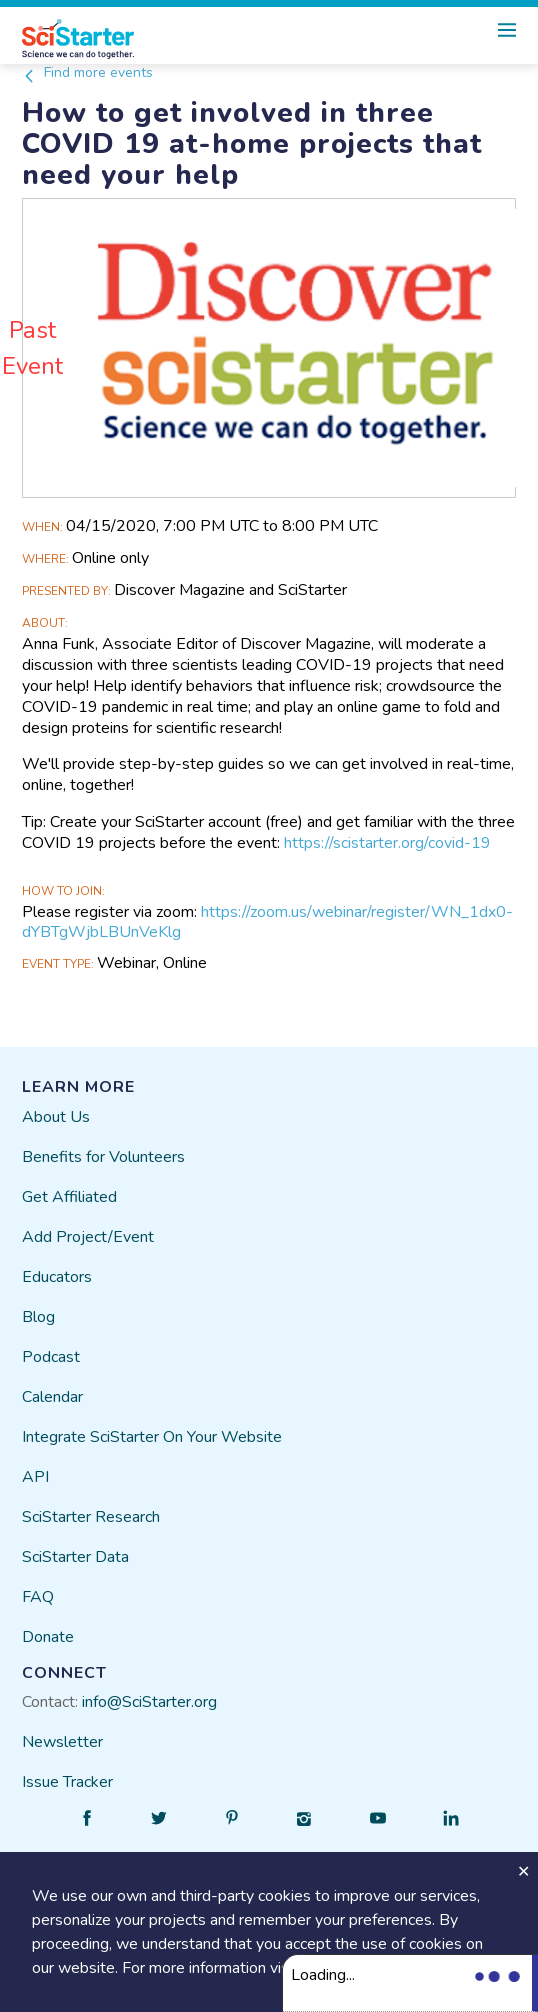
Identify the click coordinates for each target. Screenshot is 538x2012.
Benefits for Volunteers (103, 1157)
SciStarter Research (91, 1517)
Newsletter (62, 1742)
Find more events (87, 72)
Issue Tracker (67, 1782)
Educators (57, 1277)
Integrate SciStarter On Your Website (152, 1437)
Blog (38, 1317)
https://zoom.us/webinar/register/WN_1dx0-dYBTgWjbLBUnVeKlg (267, 922)
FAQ (38, 1597)
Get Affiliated (69, 1197)
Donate (48, 1637)
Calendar (52, 1397)
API (35, 1477)
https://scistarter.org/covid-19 (387, 843)
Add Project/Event (88, 1237)
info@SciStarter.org (149, 1702)
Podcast (51, 1357)
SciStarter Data (75, 1557)
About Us (56, 1117)
